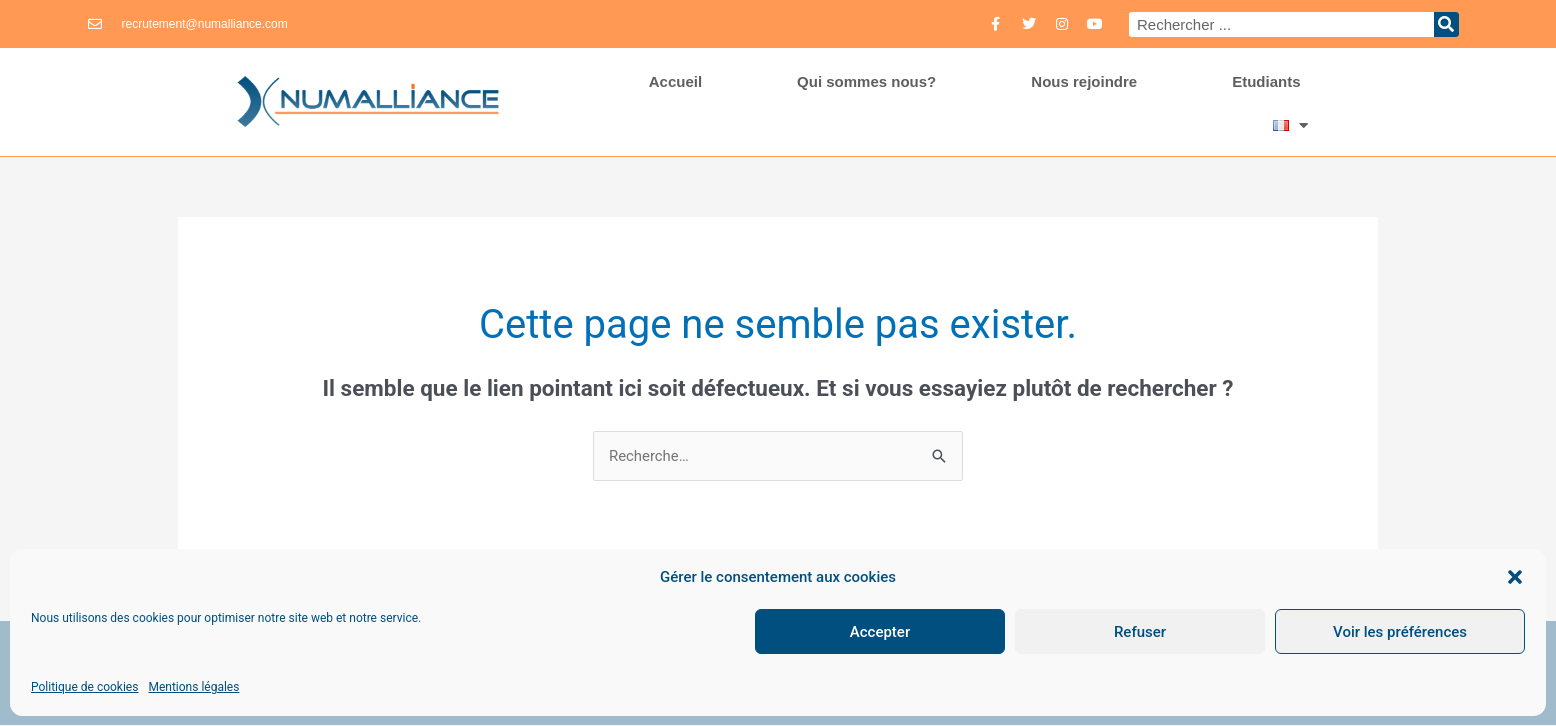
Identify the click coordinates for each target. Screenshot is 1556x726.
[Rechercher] (1446, 24)
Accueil (675, 81)
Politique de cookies (84, 687)
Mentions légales (193, 687)
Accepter (880, 632)
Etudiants (1266, 81)
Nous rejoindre (1084, 81)
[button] (1515, 577)
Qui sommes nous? (866, 81)
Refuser (1140, 632)
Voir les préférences (1400, 632)
